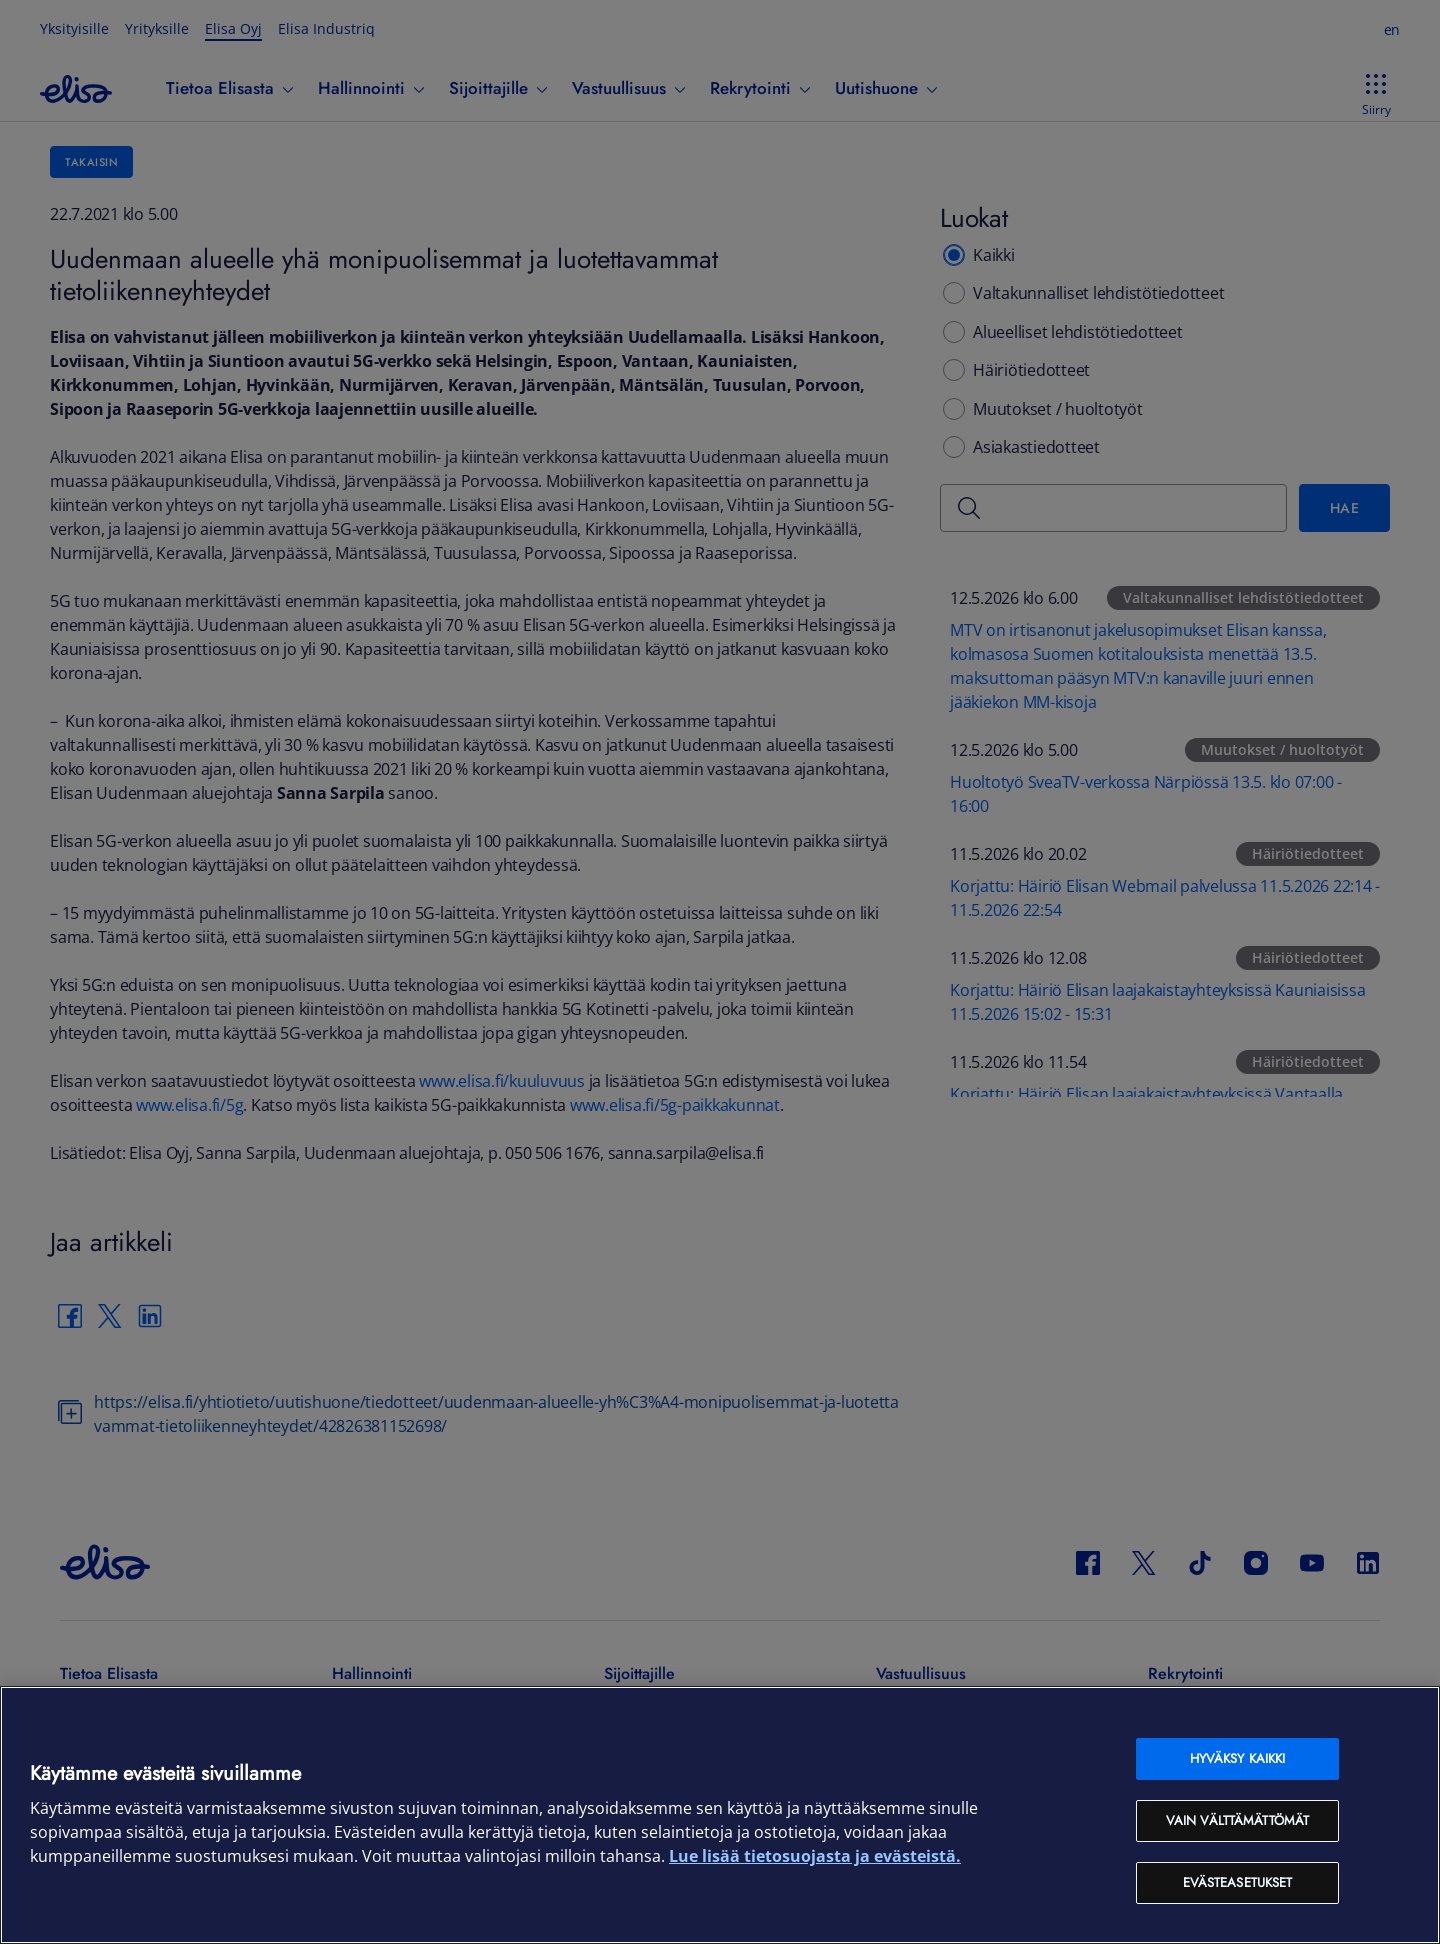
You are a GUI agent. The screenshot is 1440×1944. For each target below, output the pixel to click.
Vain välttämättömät (1237, 1820)
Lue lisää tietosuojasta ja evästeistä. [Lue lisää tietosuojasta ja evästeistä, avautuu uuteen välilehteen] (815, 1856)
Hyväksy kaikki (1238, 1758)
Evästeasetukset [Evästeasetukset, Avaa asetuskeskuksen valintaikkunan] (1238, 1882)
